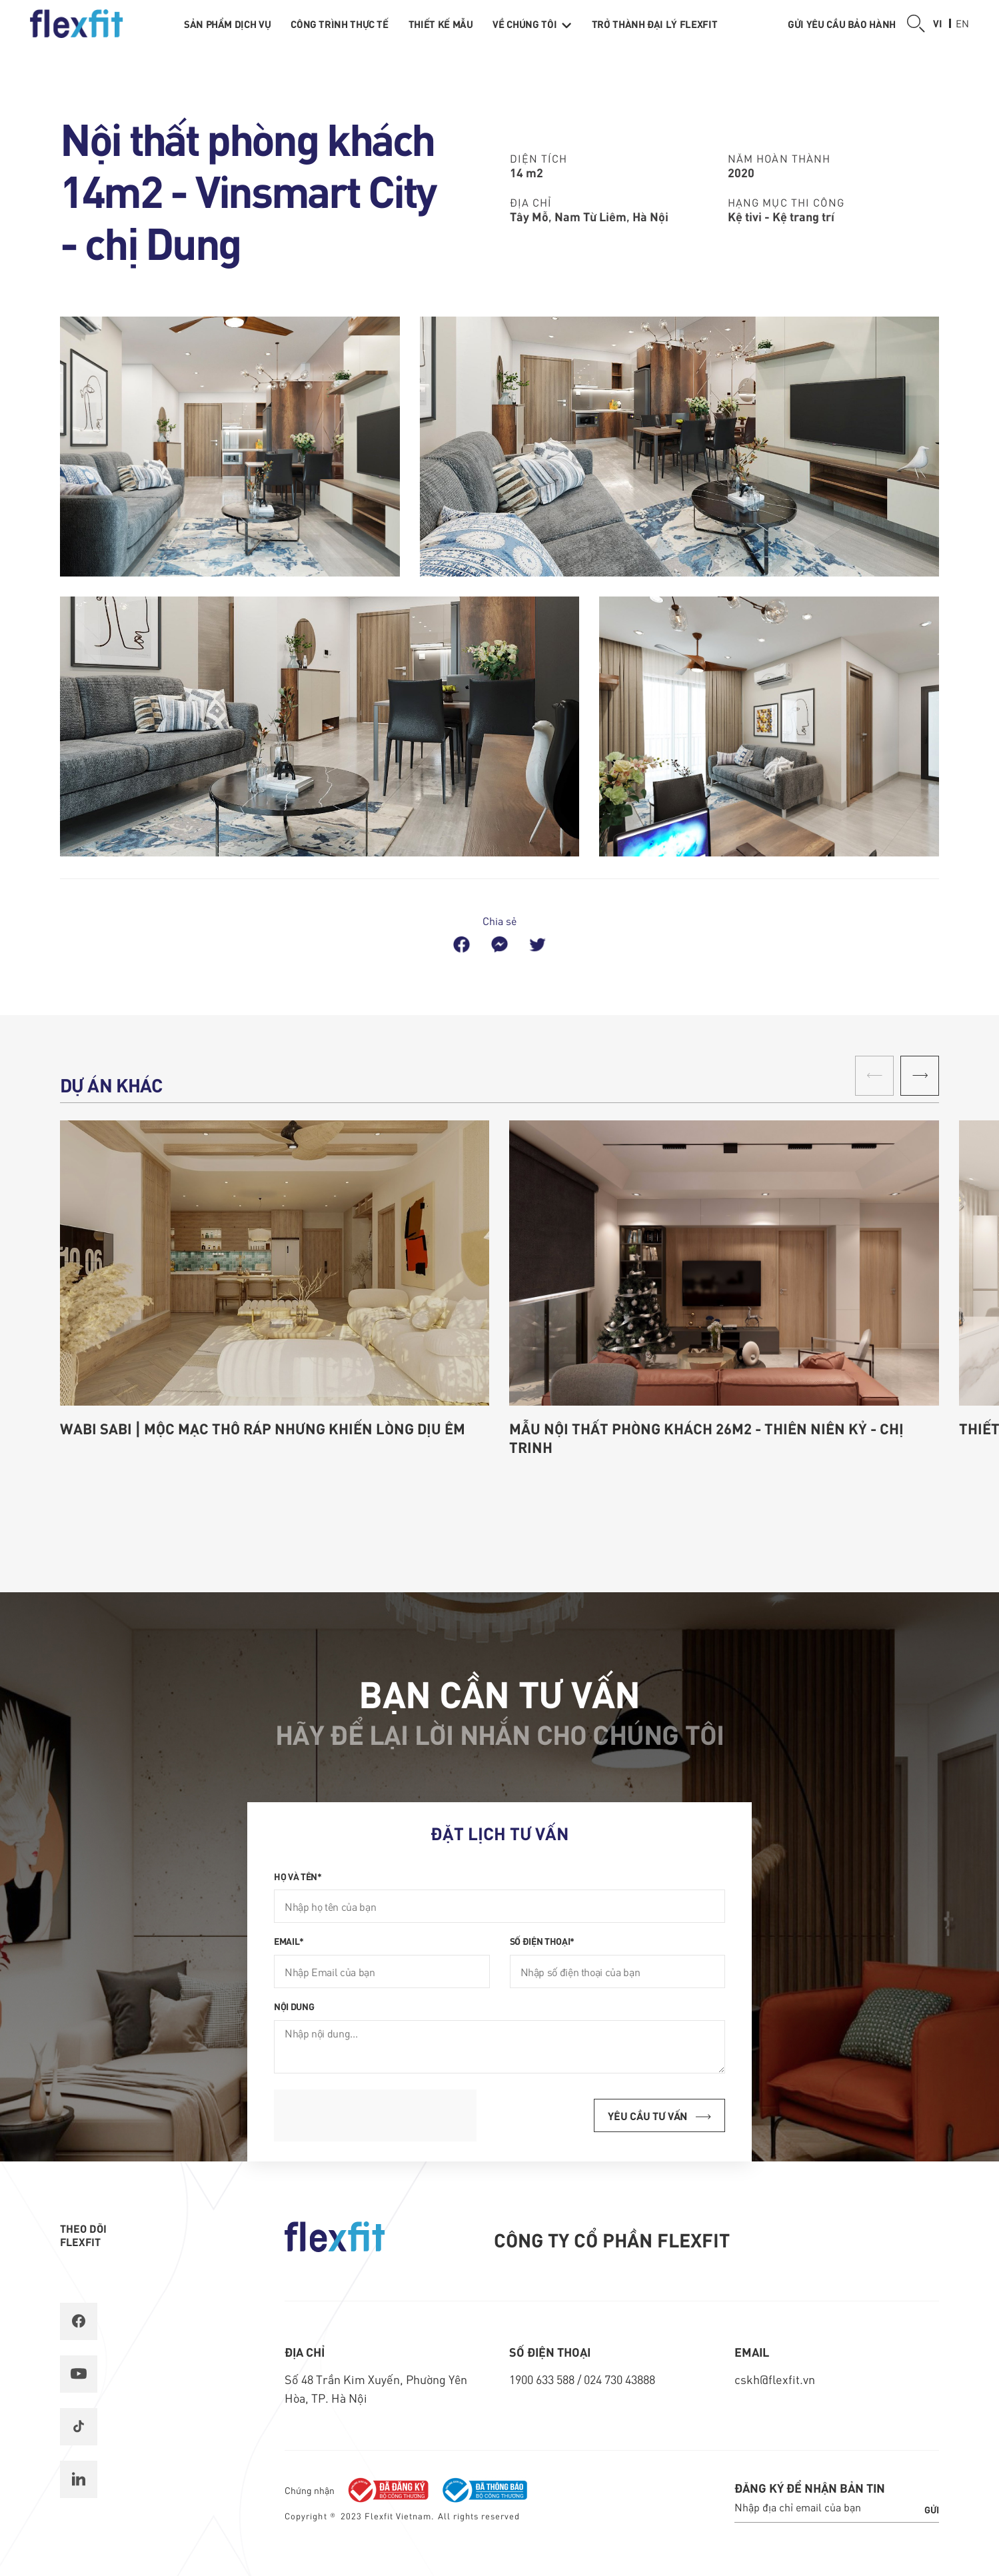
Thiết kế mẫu (441, 23)
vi (937, 23)
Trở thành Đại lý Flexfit (654, 23)
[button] (919, 1076)
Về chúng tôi (532, 23)
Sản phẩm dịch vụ (227, 23)
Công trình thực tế (340, 23)
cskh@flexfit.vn (774, 2379)
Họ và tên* (298, 1876)
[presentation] (375, 2115)
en (962, 23)
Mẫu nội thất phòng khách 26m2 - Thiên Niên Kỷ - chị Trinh (706, 1437)
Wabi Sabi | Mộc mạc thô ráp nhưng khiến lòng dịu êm (262, 1428)
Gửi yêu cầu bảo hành (842, 23)
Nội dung (294, 2006)
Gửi (931, 2509)
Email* (289, 1941)
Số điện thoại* (542, 1941)
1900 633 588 (543, 2379)
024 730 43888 (619, 2379)
